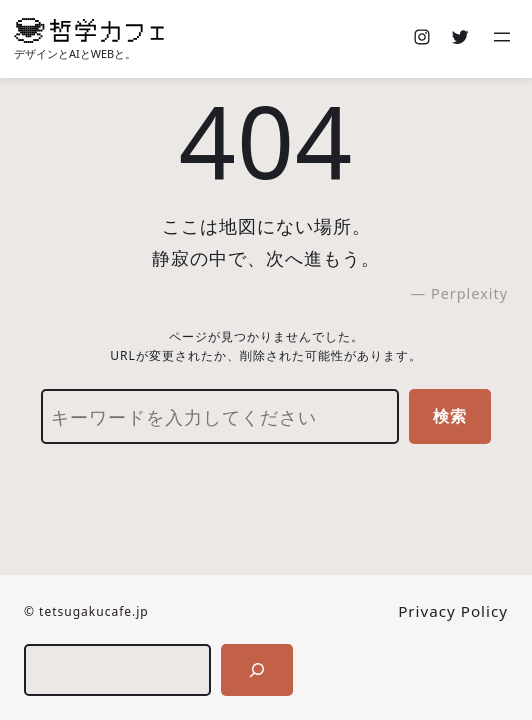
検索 (450, 416)
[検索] (257, 670)
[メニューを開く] (504, 39)
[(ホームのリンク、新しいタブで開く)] (89, 30)
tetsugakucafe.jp (94, 611)
